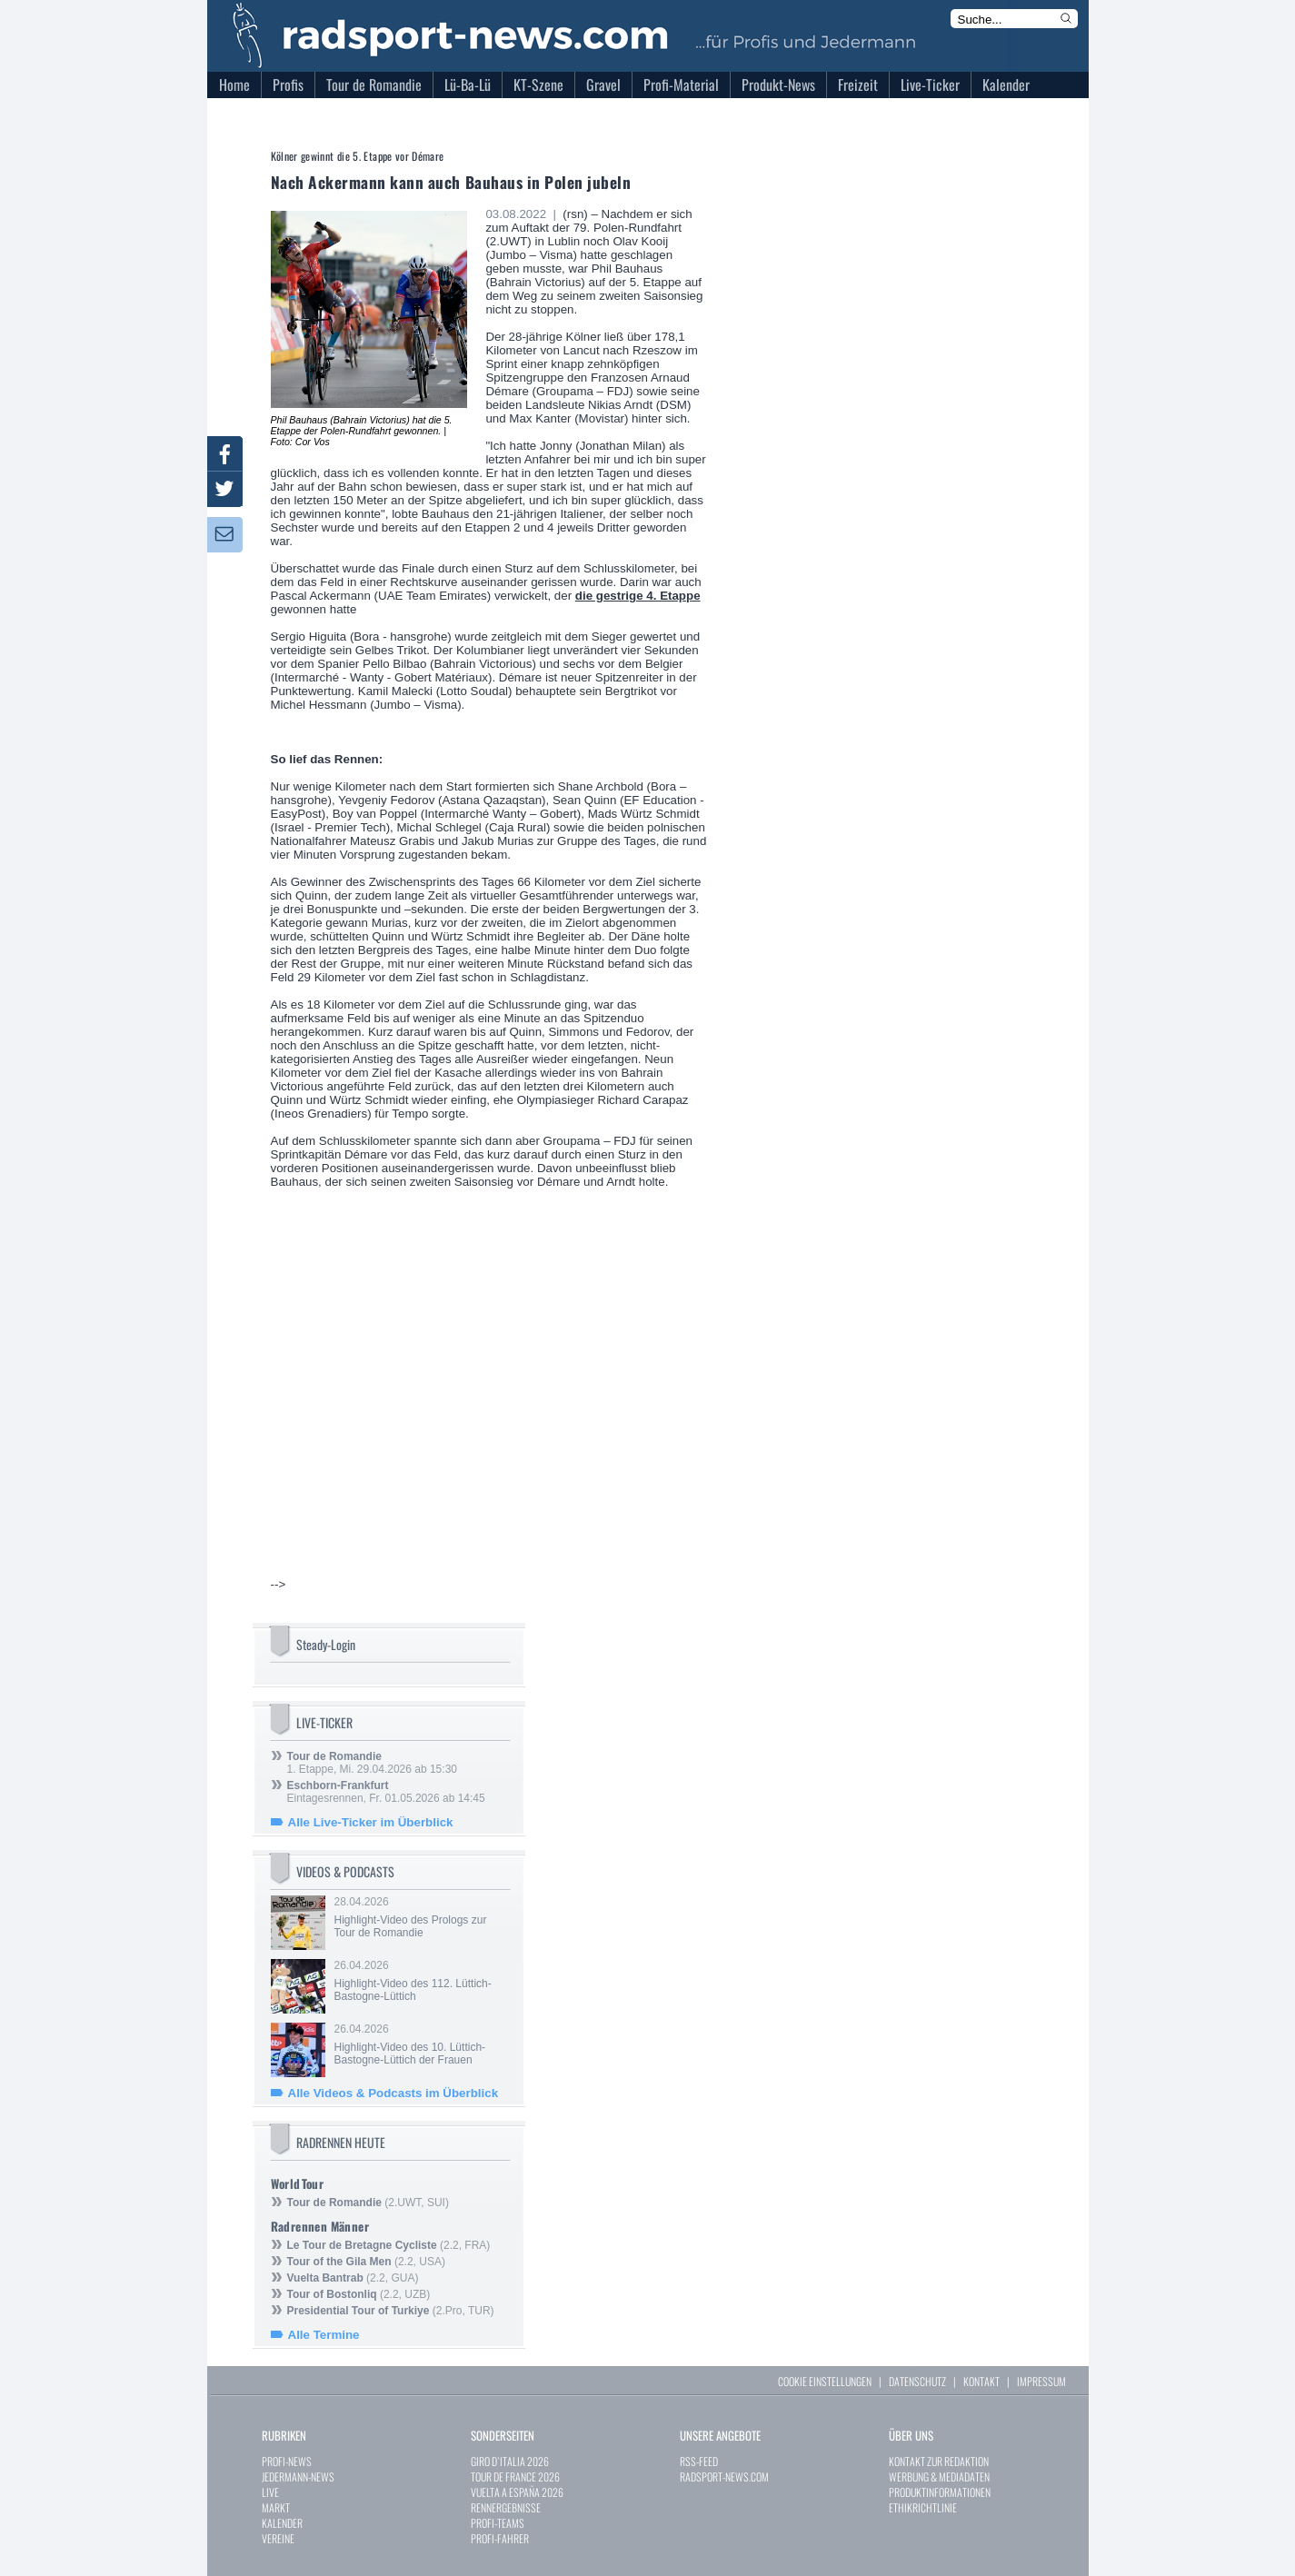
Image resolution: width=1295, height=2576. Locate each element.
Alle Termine (324, 2335)
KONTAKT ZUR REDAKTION (939, 2461)
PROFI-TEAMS (497, 2523)
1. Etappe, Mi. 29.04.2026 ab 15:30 (372, 1762)
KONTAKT (981, 2381)
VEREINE (278, 2538)
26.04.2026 (420, 1981)
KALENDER (282, 2523)
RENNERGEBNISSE (506, 2507)
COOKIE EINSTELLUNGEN (825, 2381)
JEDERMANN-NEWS (298, 2476)
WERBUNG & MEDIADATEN (939, 2476)
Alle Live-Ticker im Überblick (370, 1822)
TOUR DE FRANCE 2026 (515, 2476)
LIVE (270, 2492)
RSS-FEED (699, 2461)
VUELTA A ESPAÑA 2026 (517, 2492)
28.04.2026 (420, 1917)
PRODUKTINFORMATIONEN (940, 2492)
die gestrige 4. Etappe (638, 595)
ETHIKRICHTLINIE (923, 2507)
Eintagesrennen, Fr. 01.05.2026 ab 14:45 (386, 1792)
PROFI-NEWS (287, 2461)
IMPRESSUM (1041, 2381)
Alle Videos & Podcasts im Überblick (393, 2093)
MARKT (276, 2507)
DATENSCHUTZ (917, 2381)
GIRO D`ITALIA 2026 (510, 2461)
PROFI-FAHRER (500, 2538)
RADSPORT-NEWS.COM (724, 2476)
